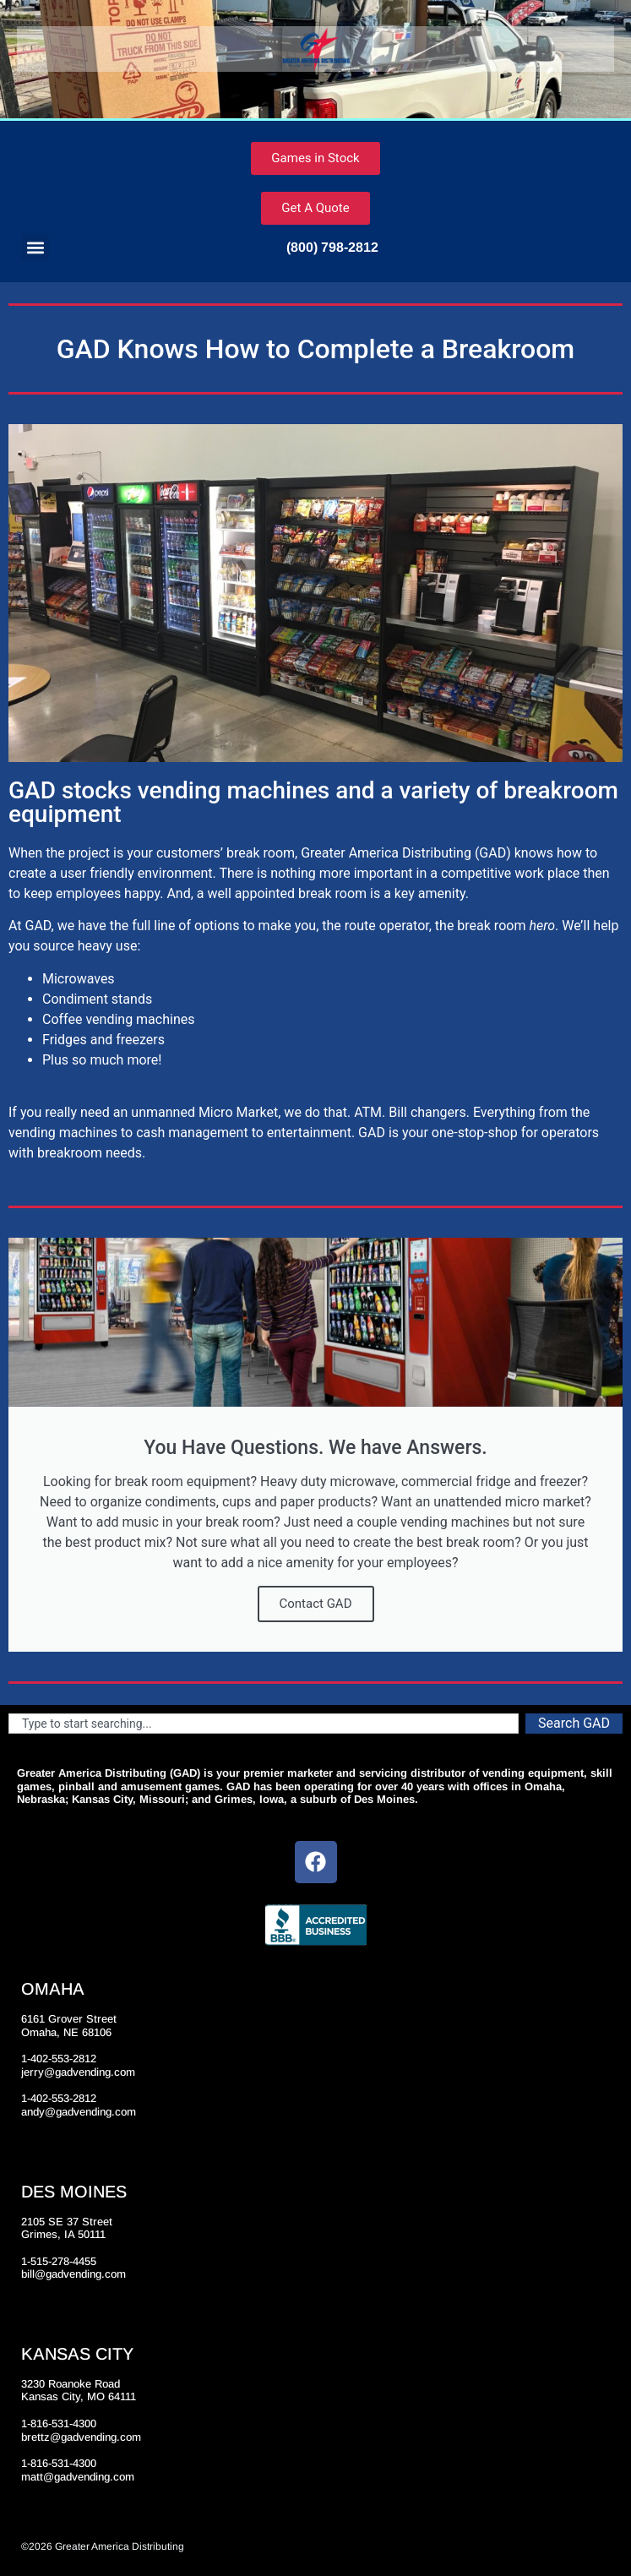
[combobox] (263, 1723)
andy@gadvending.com (78, 2111)
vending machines (62, 1133)
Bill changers (427, 1112)
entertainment (309, 1133)
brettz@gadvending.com (81, 2437)
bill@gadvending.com (73, 2274)
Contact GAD (316, 1603)
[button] (35, 247)
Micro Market (238, 1112)
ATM (368, 1112)
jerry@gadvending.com (78, 2072)
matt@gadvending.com (77, 2476)
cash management (192, 1133)
